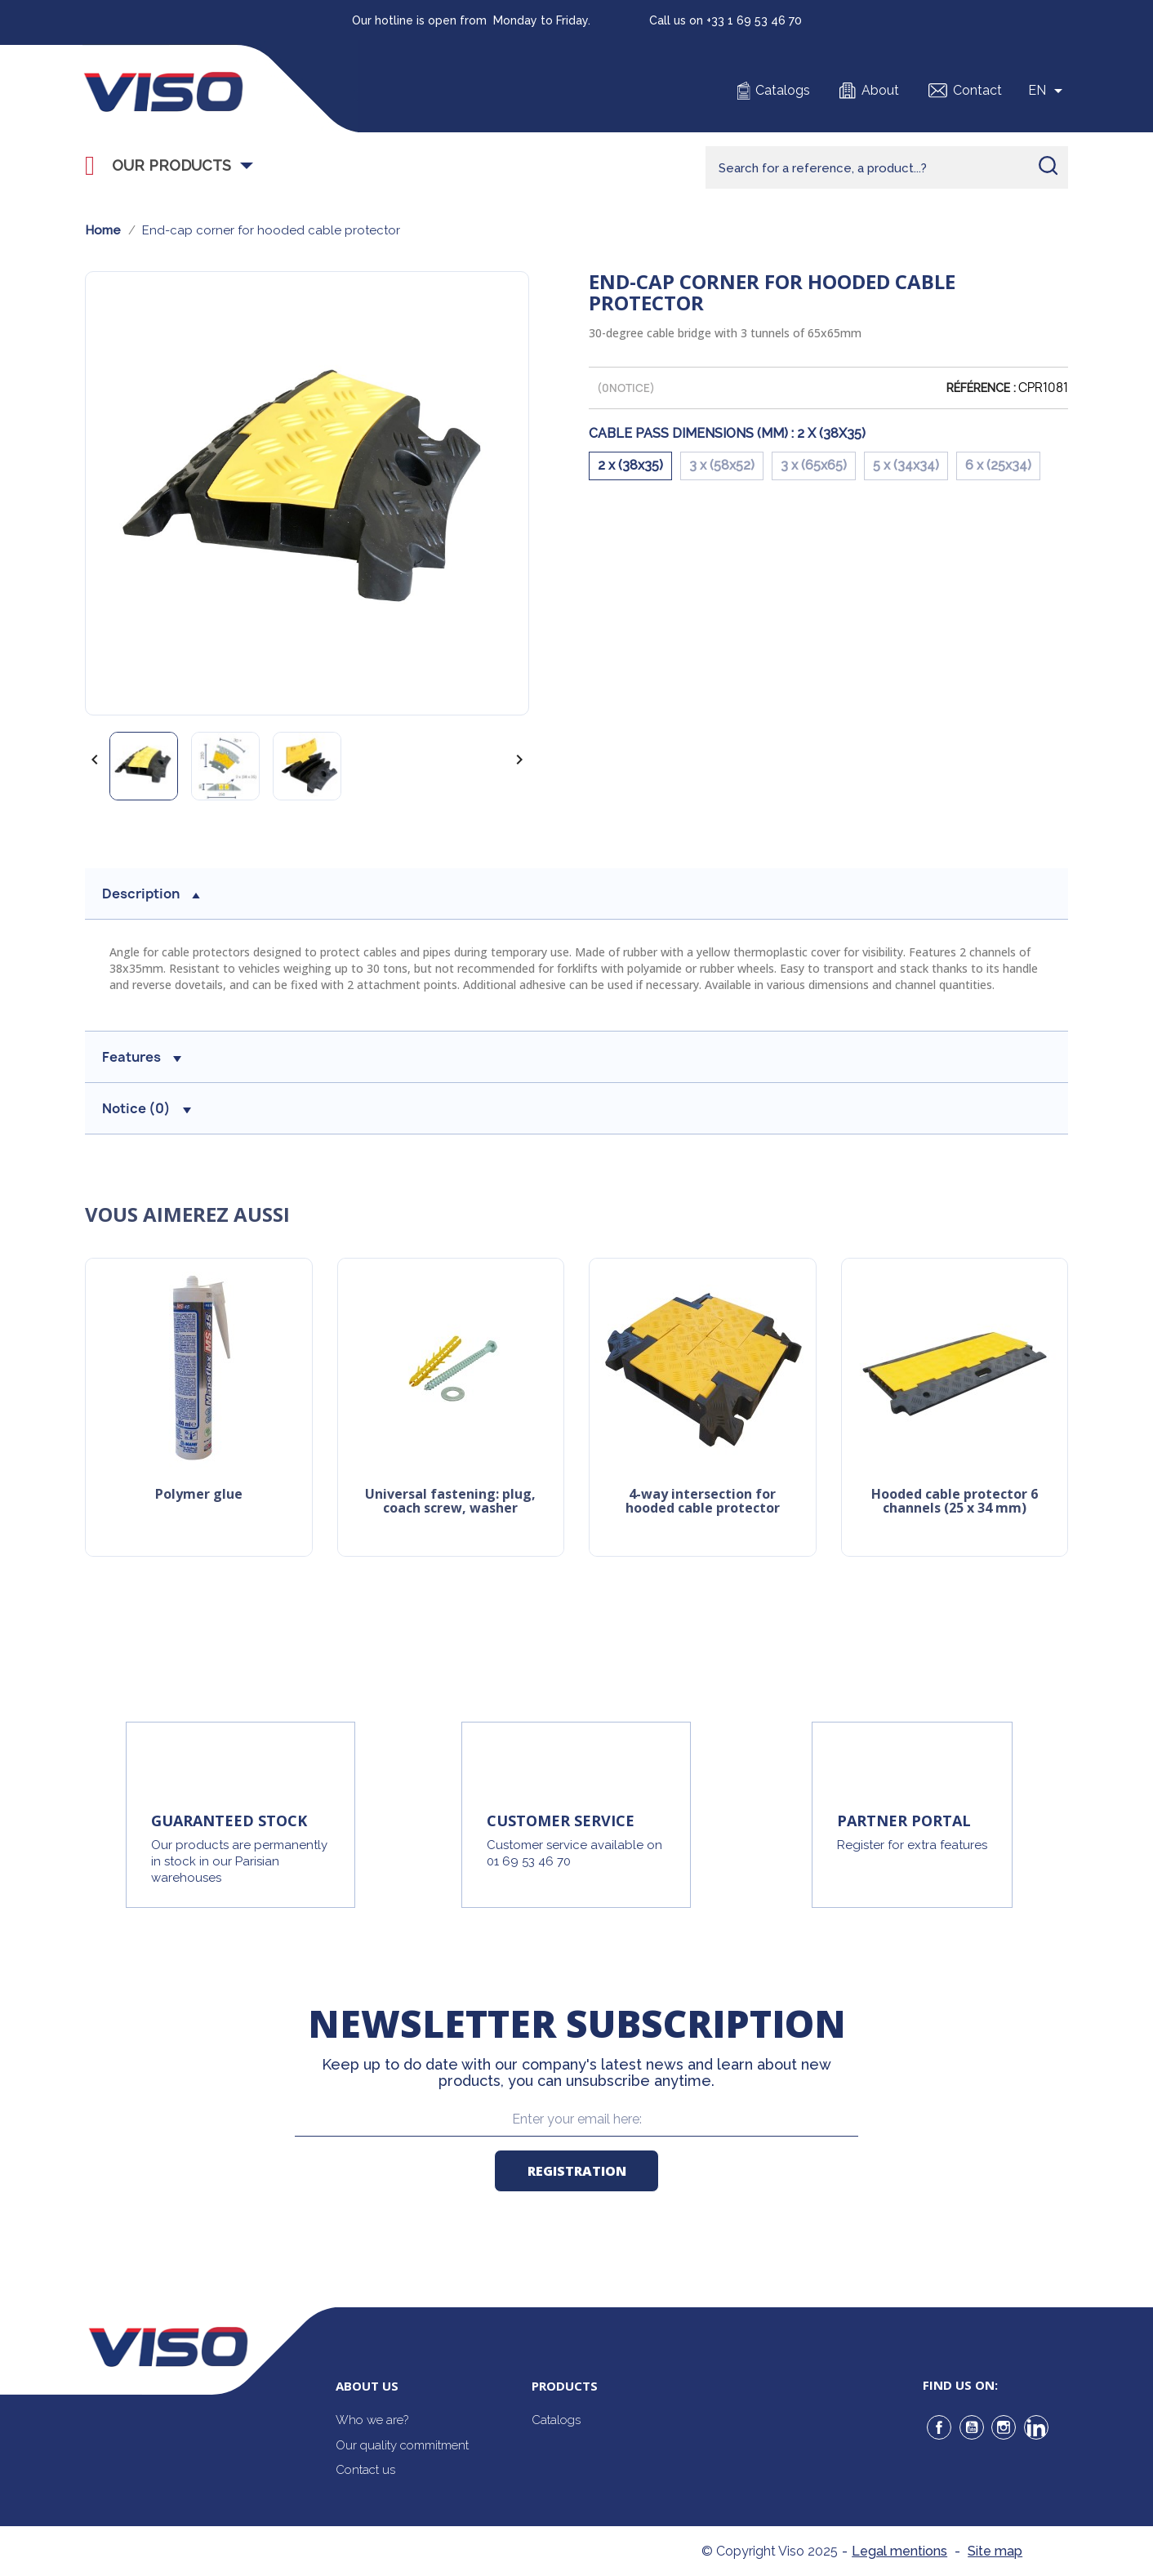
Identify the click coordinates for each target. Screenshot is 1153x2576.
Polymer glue (199, 1495)
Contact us (365, 2469)
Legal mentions (899, 2551)
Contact (977, 90)
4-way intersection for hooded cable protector (702, 1502)
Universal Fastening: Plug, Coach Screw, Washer (450, 1502)
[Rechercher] (887, 167)
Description (151, 893)
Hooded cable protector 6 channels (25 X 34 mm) (954, 1502)
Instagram (1003, 2427)
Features (141, 1057)
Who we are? (372, 2420)
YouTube (971, 2427)
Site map (995, 2551)
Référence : (981, 387)
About (880, 90)
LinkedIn (1036, 2427)
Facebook (939, 2427)
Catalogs (782, 90)
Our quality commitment (402, 2445)
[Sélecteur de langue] (1048, 90)
